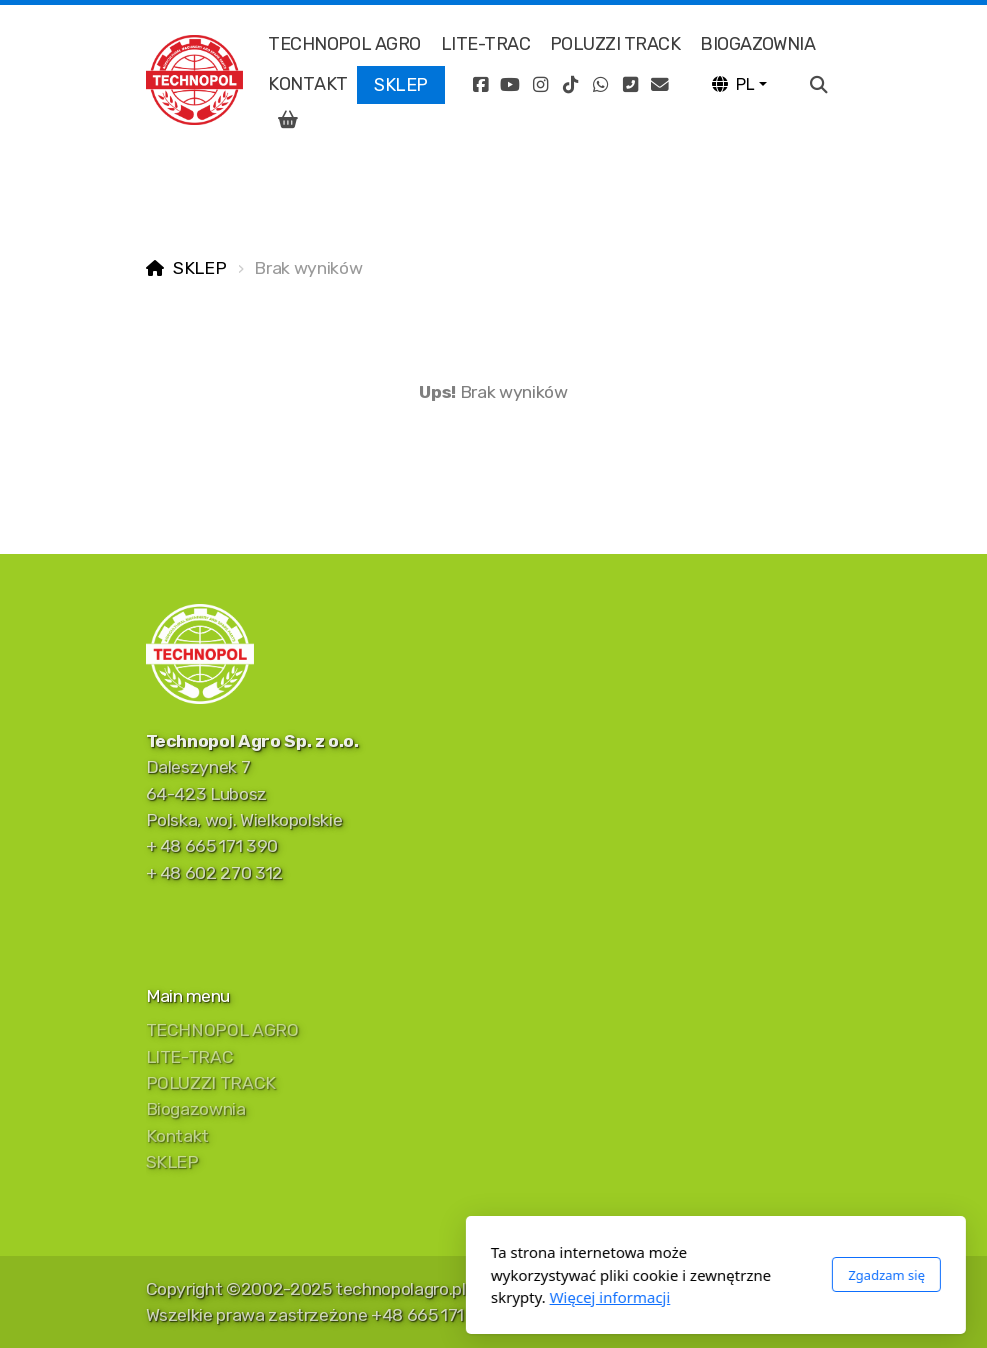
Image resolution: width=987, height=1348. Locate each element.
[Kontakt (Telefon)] (630, 85)
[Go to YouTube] (510, 85)
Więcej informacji (387, 1297)
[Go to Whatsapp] (600, 85)
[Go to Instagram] (540, 85)
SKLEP (199, 268)
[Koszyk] (288, 120)
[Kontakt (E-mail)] (660, 85)
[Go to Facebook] (480, 85)
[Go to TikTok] (570, 85)
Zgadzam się (664, 1275)
